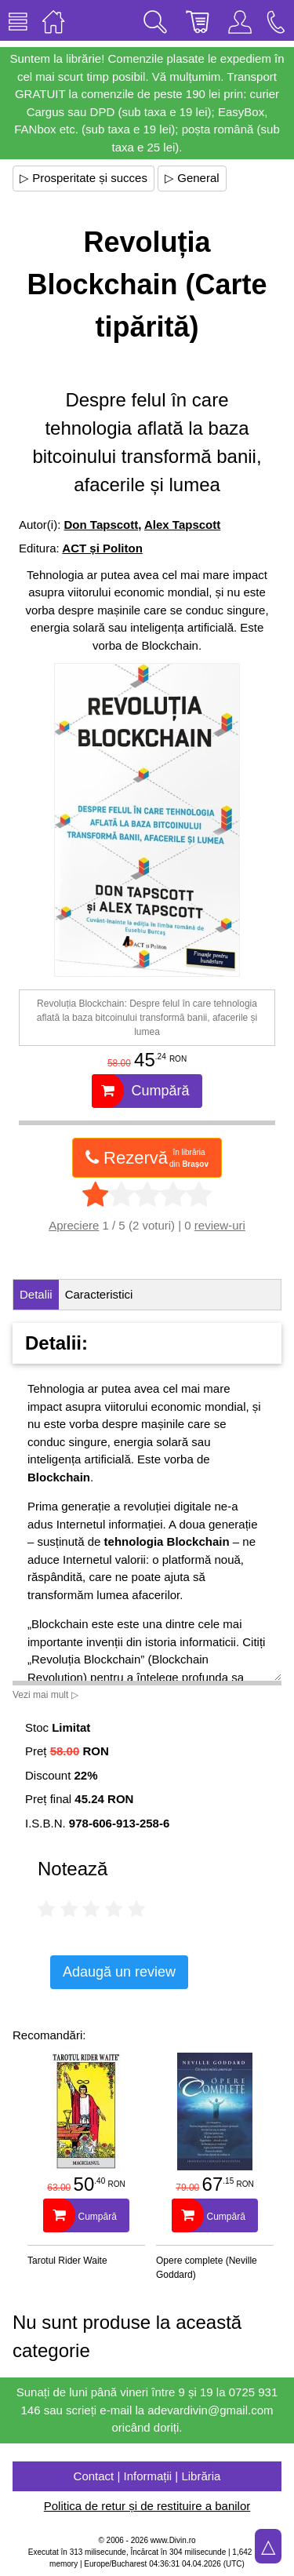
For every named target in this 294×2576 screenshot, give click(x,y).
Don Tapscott (101, 524)
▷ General (192, 177)
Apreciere (74, 1225)
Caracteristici (99, 1294)
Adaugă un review (119, 1972)
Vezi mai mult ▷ (45, 1694)
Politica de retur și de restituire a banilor (147, 2505)
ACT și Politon (102, 548)
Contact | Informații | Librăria (147, 2476)
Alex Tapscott (182, 524)
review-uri (219, 1225)
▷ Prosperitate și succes (83, 177)
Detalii (36, 1294)
